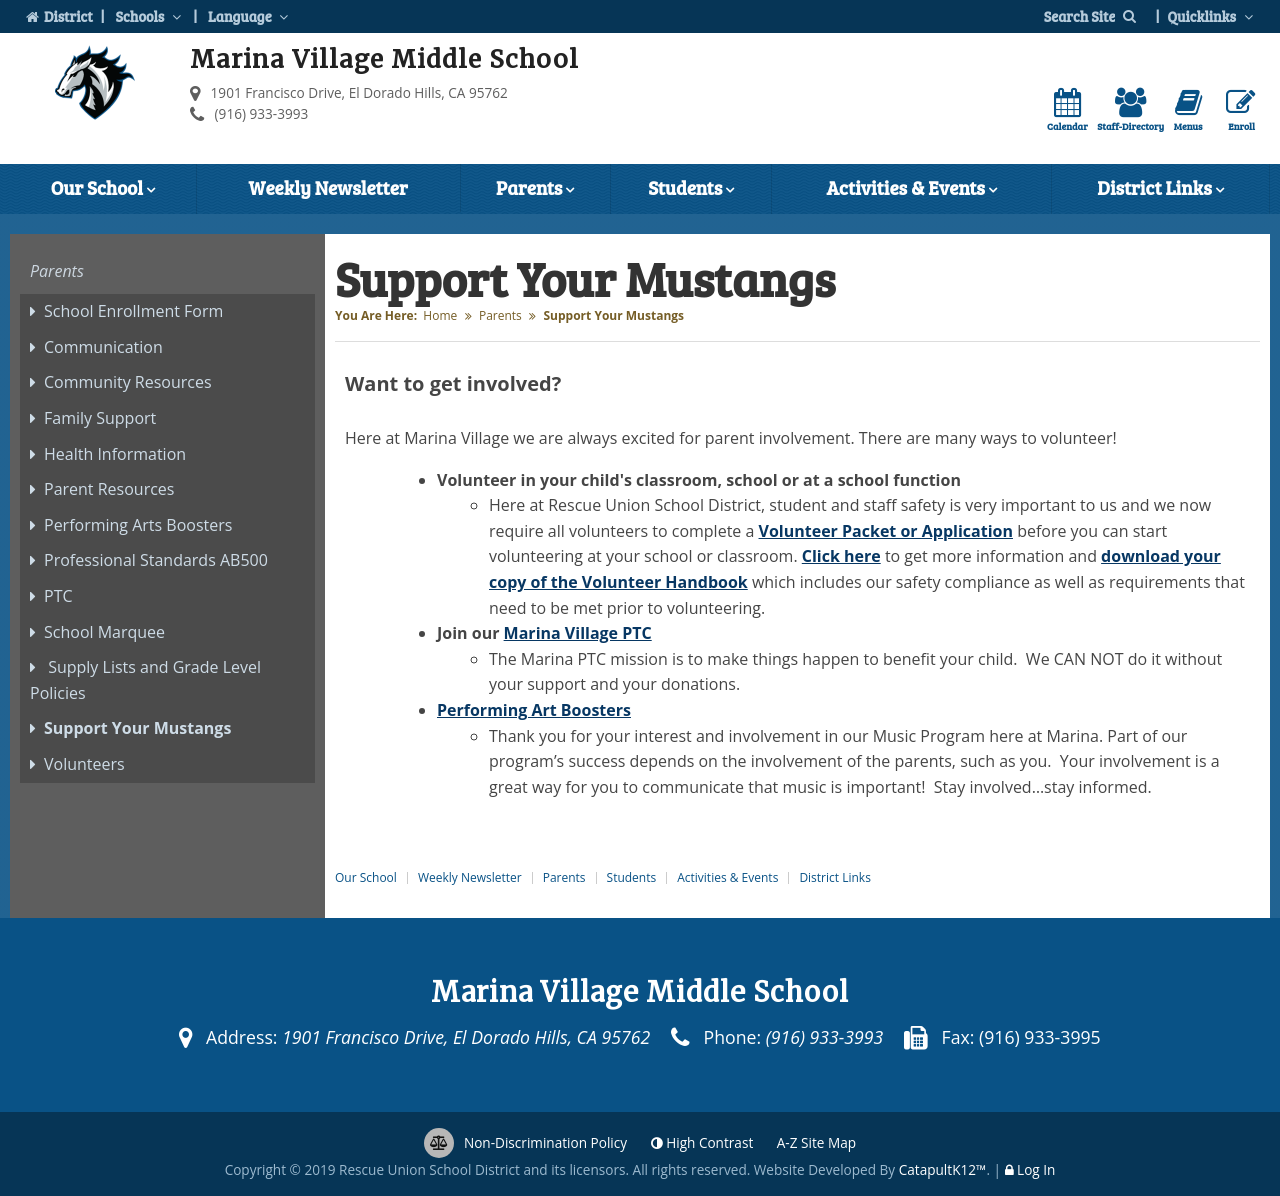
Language (250, 16)
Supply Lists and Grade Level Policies (145, 680)
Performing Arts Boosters (138, 525)
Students (691, 190)
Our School (103, 190)
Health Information (115, 454)
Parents (535, 190)
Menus (1188, 110)
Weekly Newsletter (328, 187)
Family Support (100, 418)
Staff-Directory (1130, 110)
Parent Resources (109, 489)
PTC (58, 596)
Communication (103, 347)
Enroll (1240, 110)
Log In (1036, 1169)
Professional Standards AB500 (156, 560)
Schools (150, 16)
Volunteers (84, 764)
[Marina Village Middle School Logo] (95, 87)
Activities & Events (911, 190)
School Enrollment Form (133, 311)
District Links (1160, 190)
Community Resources (128, 382)
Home (440, 315)
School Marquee (104, 632)
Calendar (1067, 110)
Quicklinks (1212, 16)
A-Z (816, 1142)
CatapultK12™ (943, 1169)
